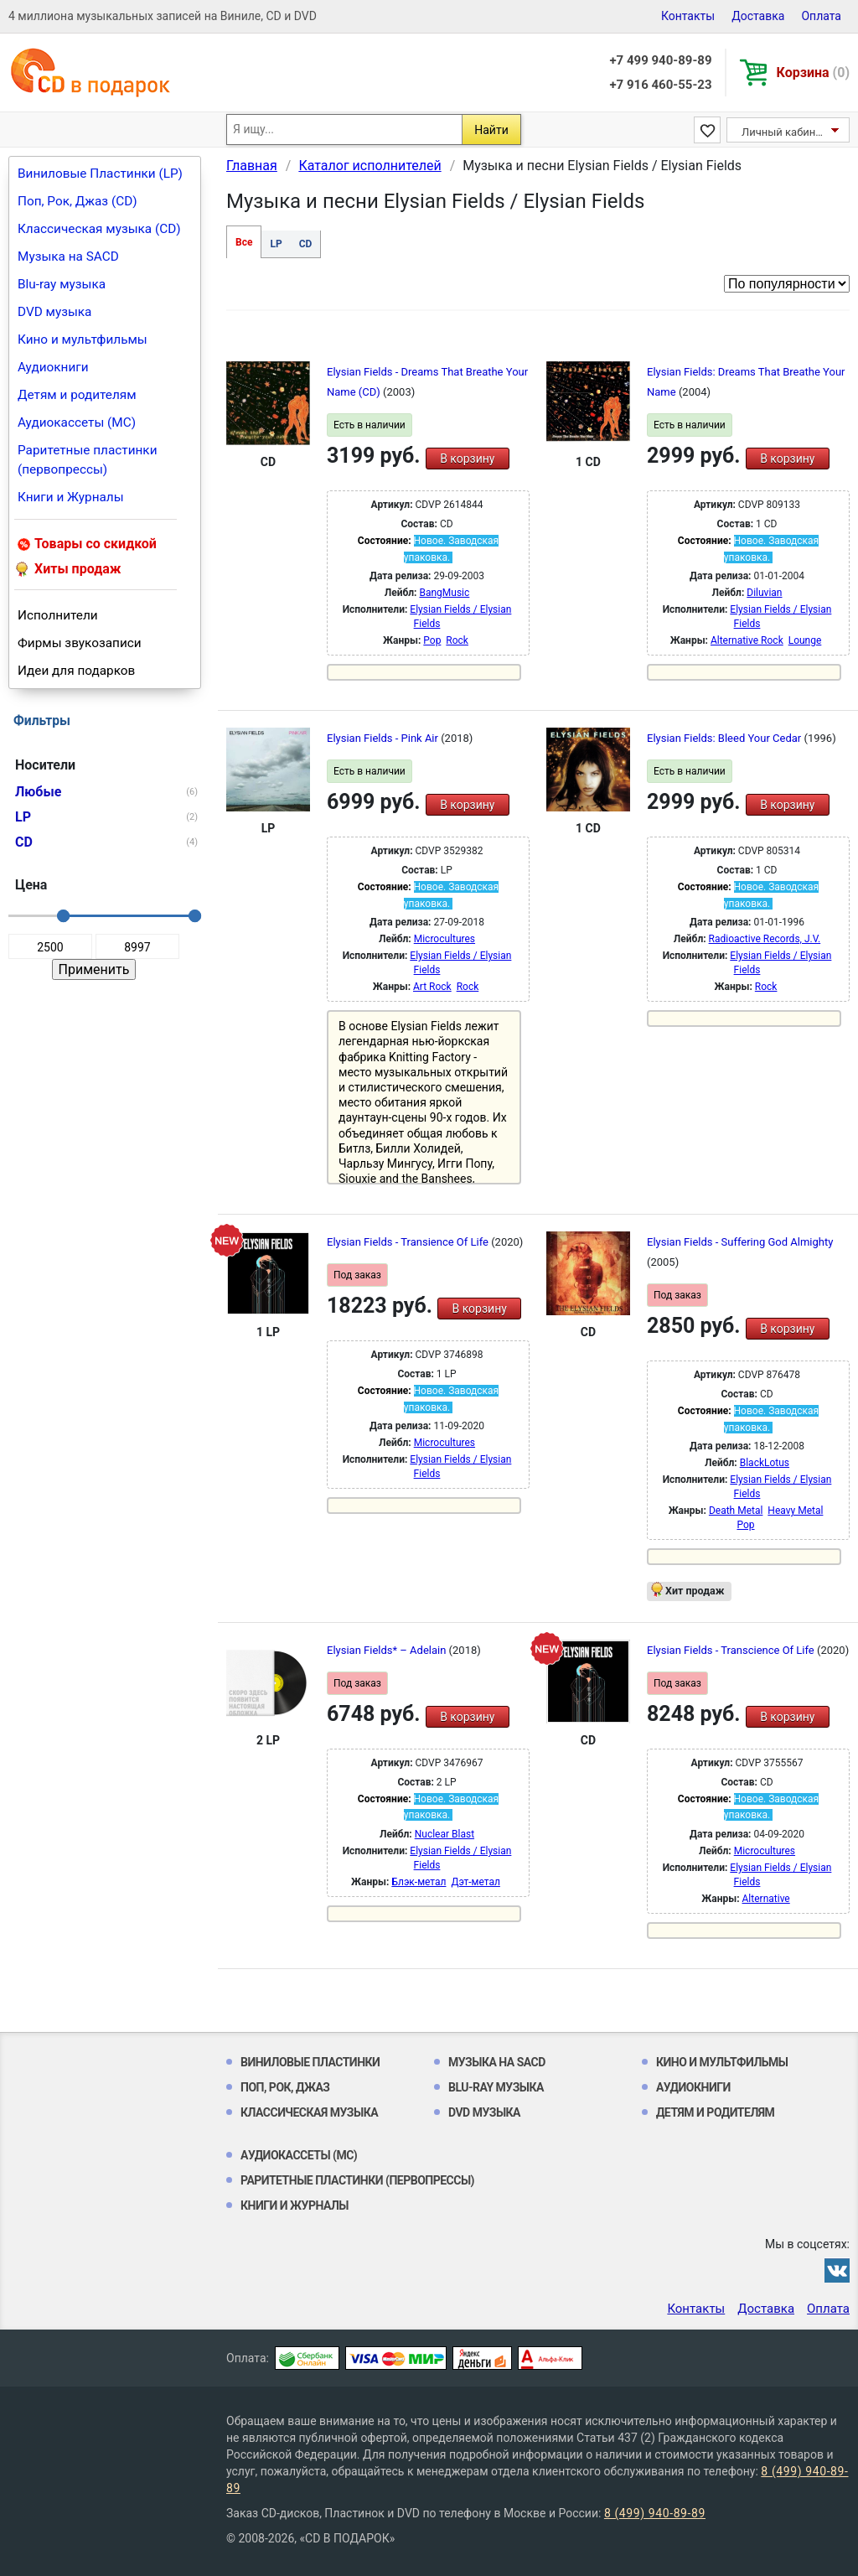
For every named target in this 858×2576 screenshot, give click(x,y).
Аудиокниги (53, 367)
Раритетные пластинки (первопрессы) (88, 460)
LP (276, 244)
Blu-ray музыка (62, 284)
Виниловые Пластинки (310, 2062)
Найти (491, 130)
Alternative (766, 1899)
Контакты (688, 16)
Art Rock (432, 987)
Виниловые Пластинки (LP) (100, 173)
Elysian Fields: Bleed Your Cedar (725, 738)
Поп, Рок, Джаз (285, 2087)
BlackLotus (764, 1463)
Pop (432, 640)
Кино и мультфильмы (82, 339)
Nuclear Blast (444, 1834)
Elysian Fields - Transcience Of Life (732, 1650)
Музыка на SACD (68, 256)
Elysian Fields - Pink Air (384, 738)
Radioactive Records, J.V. (765, 939)
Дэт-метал (475, 1882)
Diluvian (764, 593)
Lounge (805, 640)
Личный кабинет (784, 132)
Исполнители (58, 615)
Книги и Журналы (71, 497)
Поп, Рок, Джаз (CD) (77, 201)
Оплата (821, 16)
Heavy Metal (795, 1510)
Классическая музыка (309, 2112)
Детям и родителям (77, 394)
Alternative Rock (747, 640)
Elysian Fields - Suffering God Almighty (740, 1242)
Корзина (813, 72)
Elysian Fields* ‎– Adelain (388, 1650)
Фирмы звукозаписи (80, 642)
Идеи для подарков (76, 670)
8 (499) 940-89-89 (655, 2513)
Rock (457, 640)
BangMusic (444, 593)
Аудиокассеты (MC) (77, 422)
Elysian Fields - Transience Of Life (409, 1242)
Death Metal (736, 1510)
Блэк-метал (418, 1882)
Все (243, 242)
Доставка (757, 16)
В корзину (467, 458)
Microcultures (444, 939)
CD (306, 244)
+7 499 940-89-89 (660, 60)
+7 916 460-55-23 (660, 84)
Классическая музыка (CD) (99, 228)
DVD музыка (54, 311)
